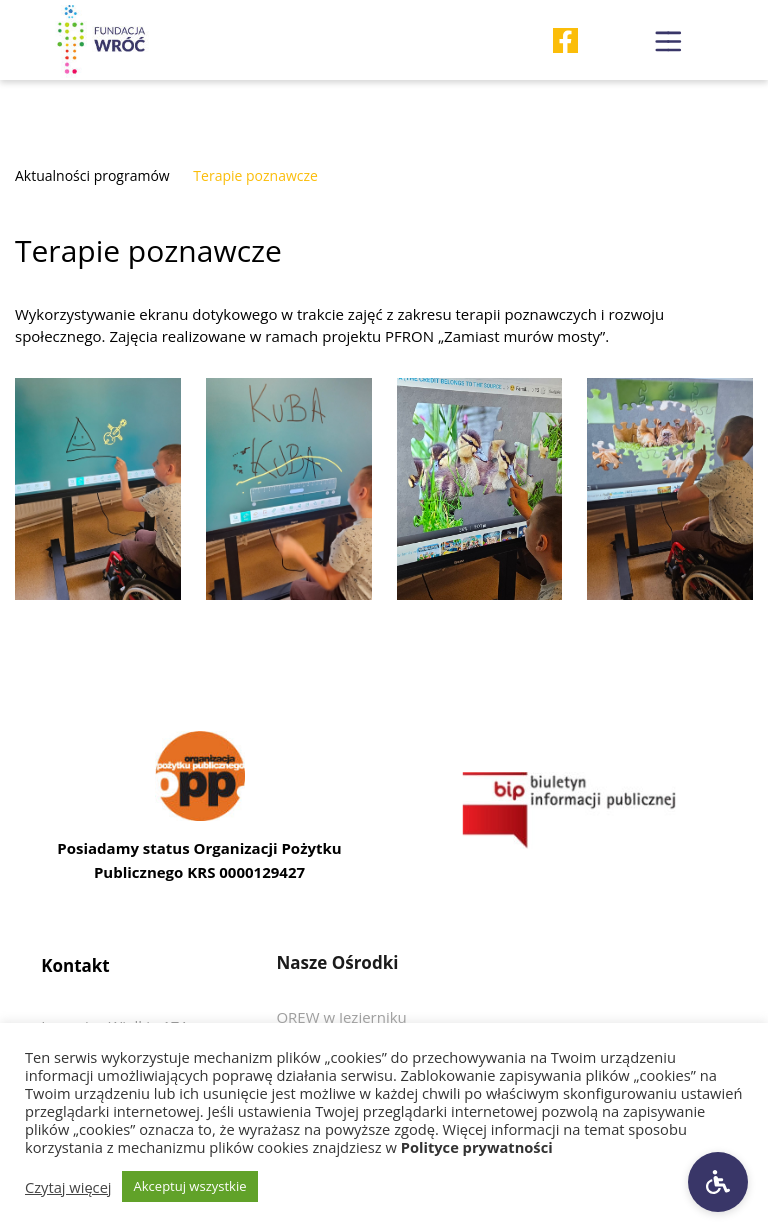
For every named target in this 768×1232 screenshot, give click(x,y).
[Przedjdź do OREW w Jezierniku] (341, 1017)
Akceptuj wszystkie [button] (190, 1186)
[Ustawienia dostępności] (718, 1182)
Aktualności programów (92, 175)
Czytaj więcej (68, 1187)
